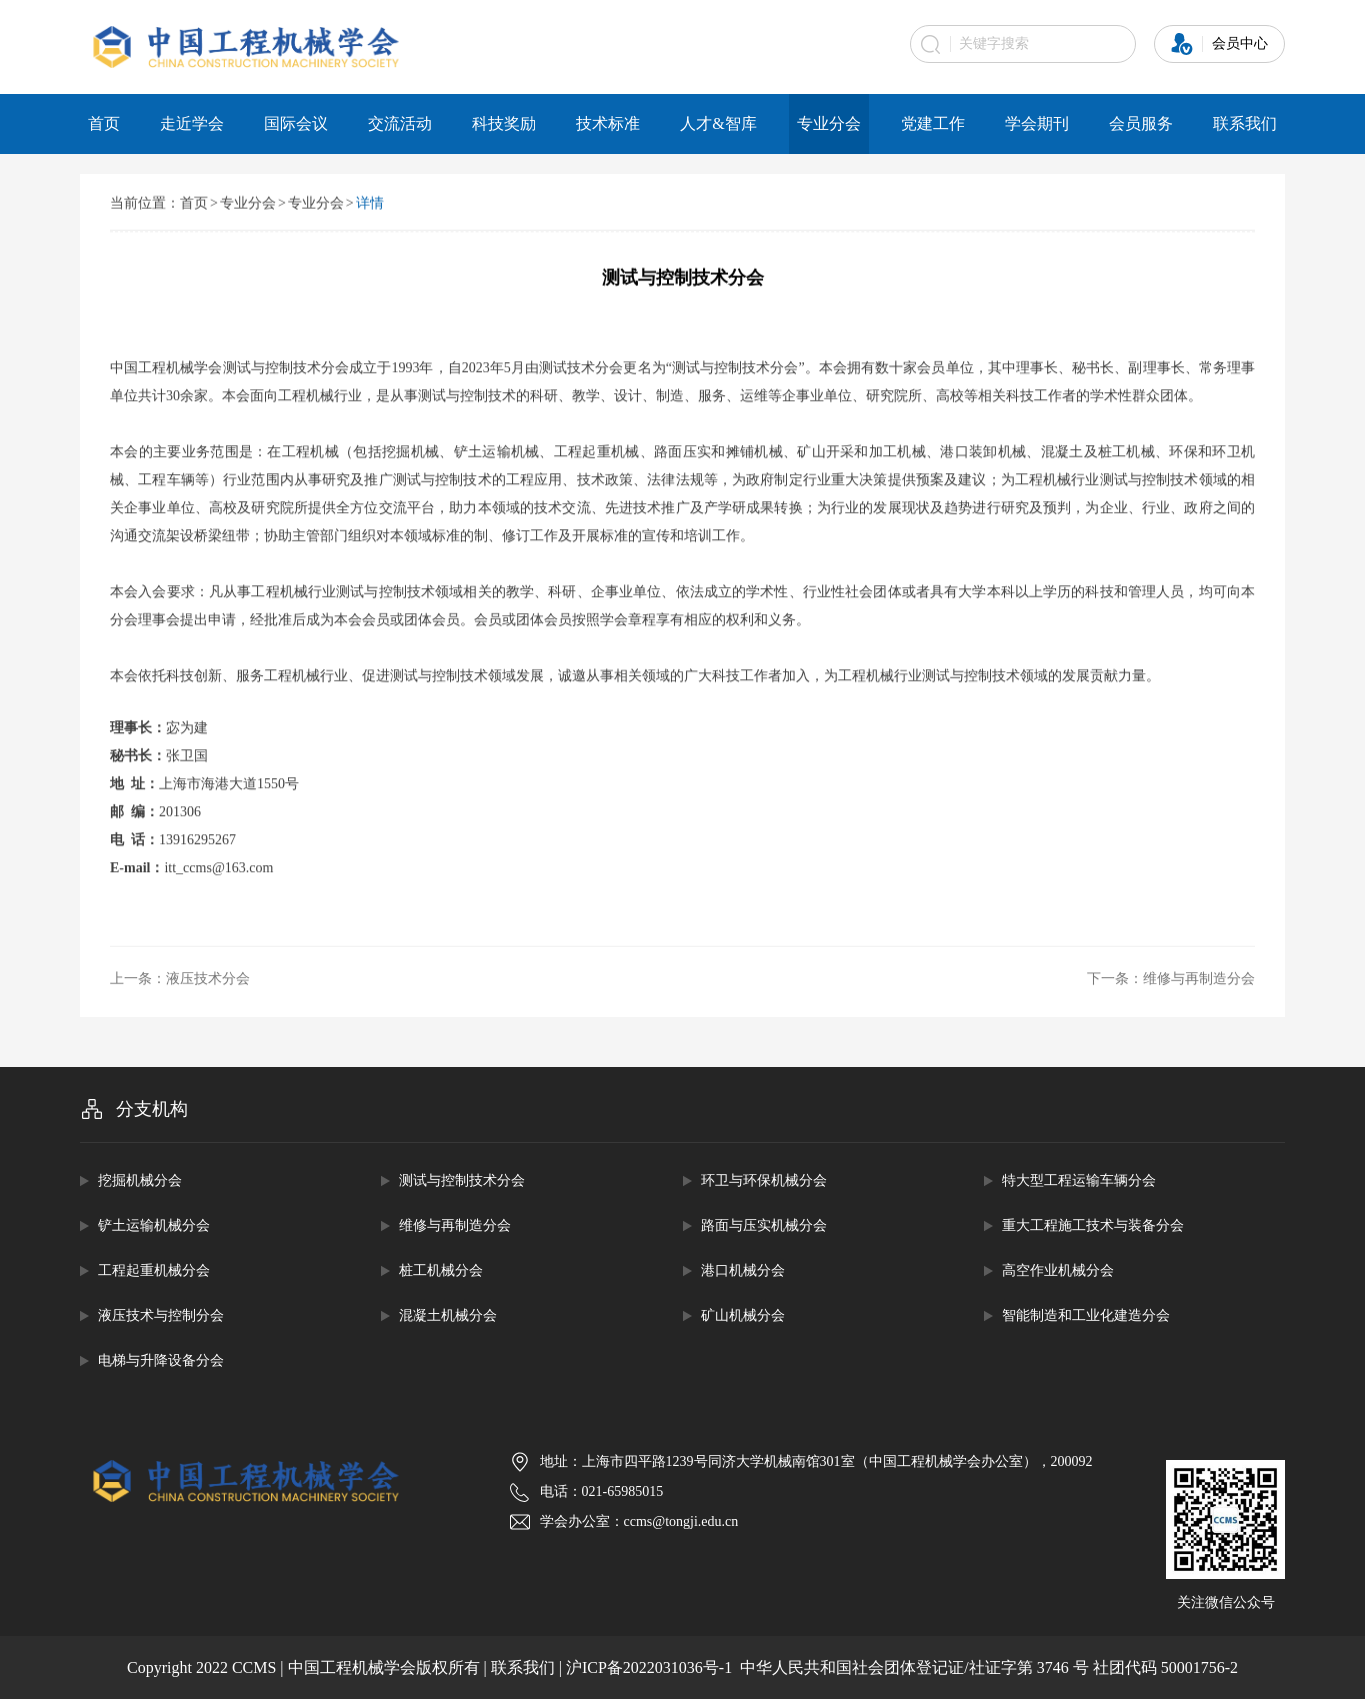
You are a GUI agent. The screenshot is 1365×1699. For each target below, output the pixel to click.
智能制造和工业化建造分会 (1086, 1315)
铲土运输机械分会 (154, 1225)
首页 (104, 123)
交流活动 (400, 123)
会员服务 (1141, 123)
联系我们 (1245, 123)
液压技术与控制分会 (161, 1315)
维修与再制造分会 (455, 1225)
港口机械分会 (743, 1270)
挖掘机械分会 (140, 1180)
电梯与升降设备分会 (161, 1360)
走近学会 (192, 123)
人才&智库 (718, 123)
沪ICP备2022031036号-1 (649, 1667)
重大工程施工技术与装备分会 (1093, 1225)
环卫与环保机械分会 (764, 1180)
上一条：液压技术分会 (180, 980)
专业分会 (829, 123)
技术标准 (608, 123)
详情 (370, 203)
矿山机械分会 (743, 1315)
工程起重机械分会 (154, 1270)
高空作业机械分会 (1058, 1270)
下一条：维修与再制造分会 (1171, 980)
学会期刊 (1037, 123)
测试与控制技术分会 (462, 1180)
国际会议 (296, 123)
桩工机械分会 (441, 1270)
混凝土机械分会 (448, 1315)
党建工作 (933, 123)
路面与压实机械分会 (764, 1225)
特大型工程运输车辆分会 (1079, 1180)
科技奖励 (504, 123)
